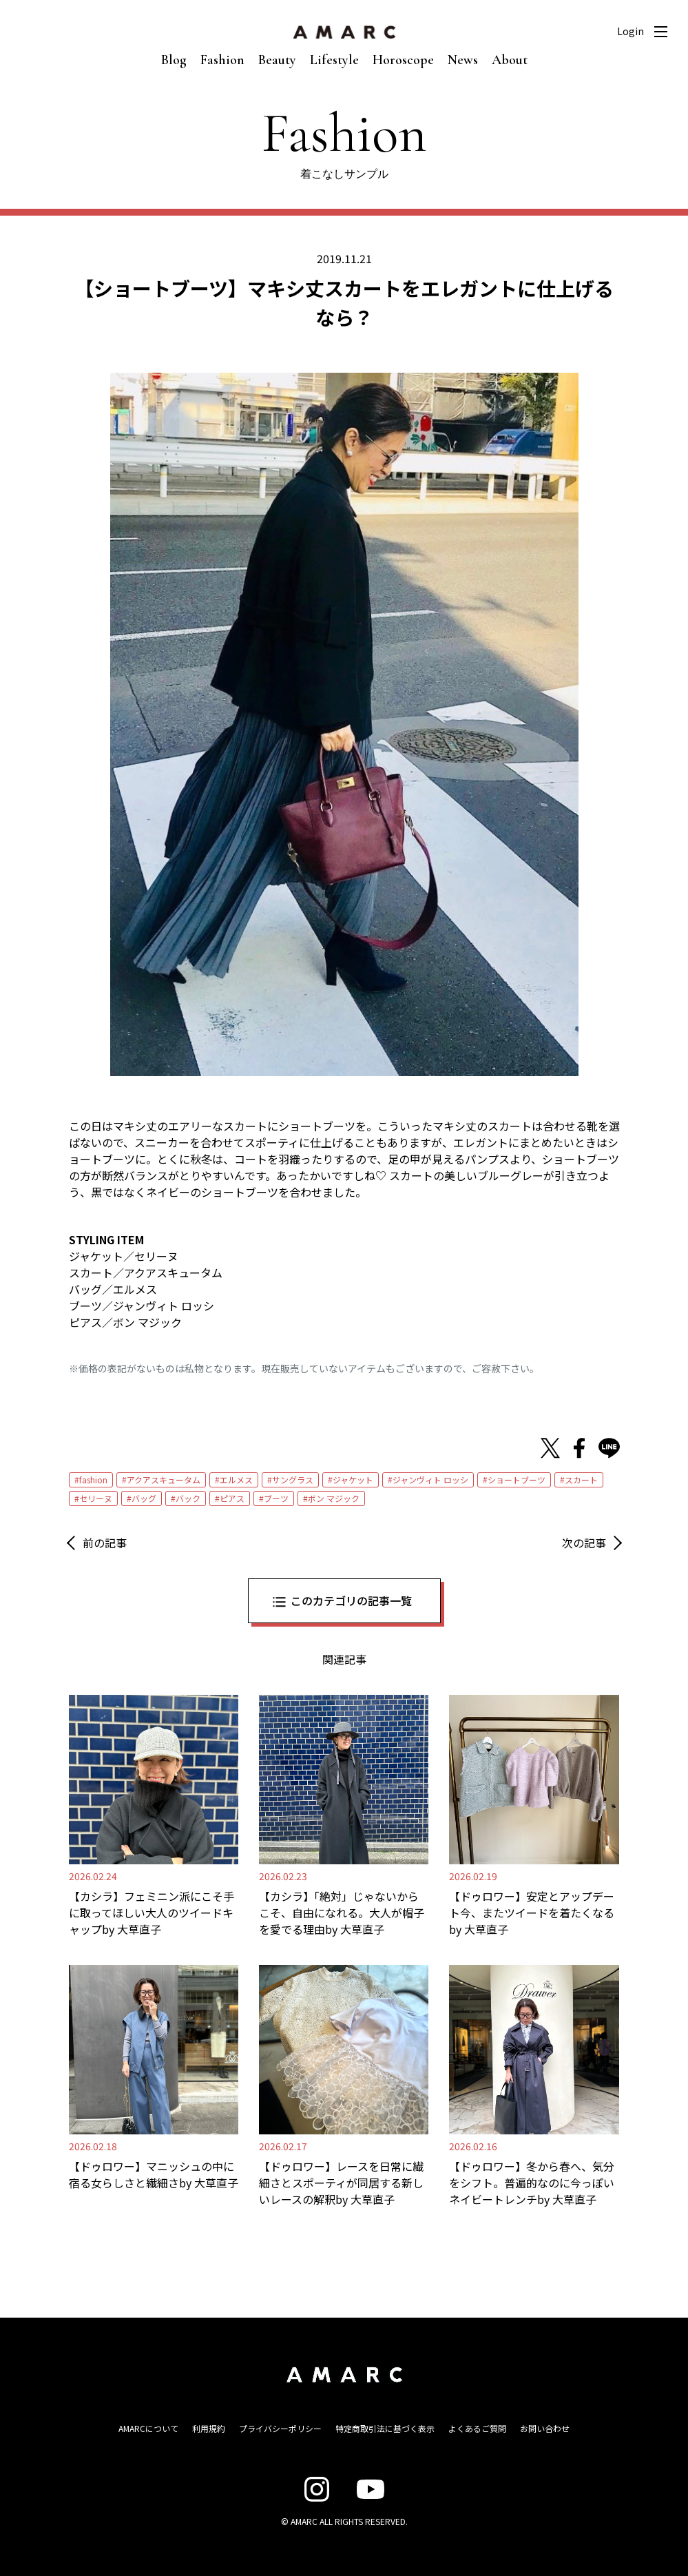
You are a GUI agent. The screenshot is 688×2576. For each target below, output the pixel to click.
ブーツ (276, 1498)
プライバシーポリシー (280, 2428)
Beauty (277, 60)
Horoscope (403, 60)
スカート (581, 1479)
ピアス (232, 1498)
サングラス (292, 1479)
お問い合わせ (545, 2428)
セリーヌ (95, 1498)
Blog (174, 60)
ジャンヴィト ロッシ (430, 1479)
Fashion (222, 60)
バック (188, 1498)
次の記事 (584, 1542)
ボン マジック (333, 1498)
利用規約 (208, 2428)
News (463, 60)
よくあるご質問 (477, 2428)
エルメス (236, 1479)
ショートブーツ (516, 1479)
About (510, 60)
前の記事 (105, 1542)
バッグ (144, 1498)
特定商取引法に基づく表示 (385, 2428)
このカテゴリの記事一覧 (351, 1600)
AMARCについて (148, 2428)
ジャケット (353, 1479)
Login (630, 31)
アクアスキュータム (163, 1479)
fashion (93, 1479)
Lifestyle (334, 60)
